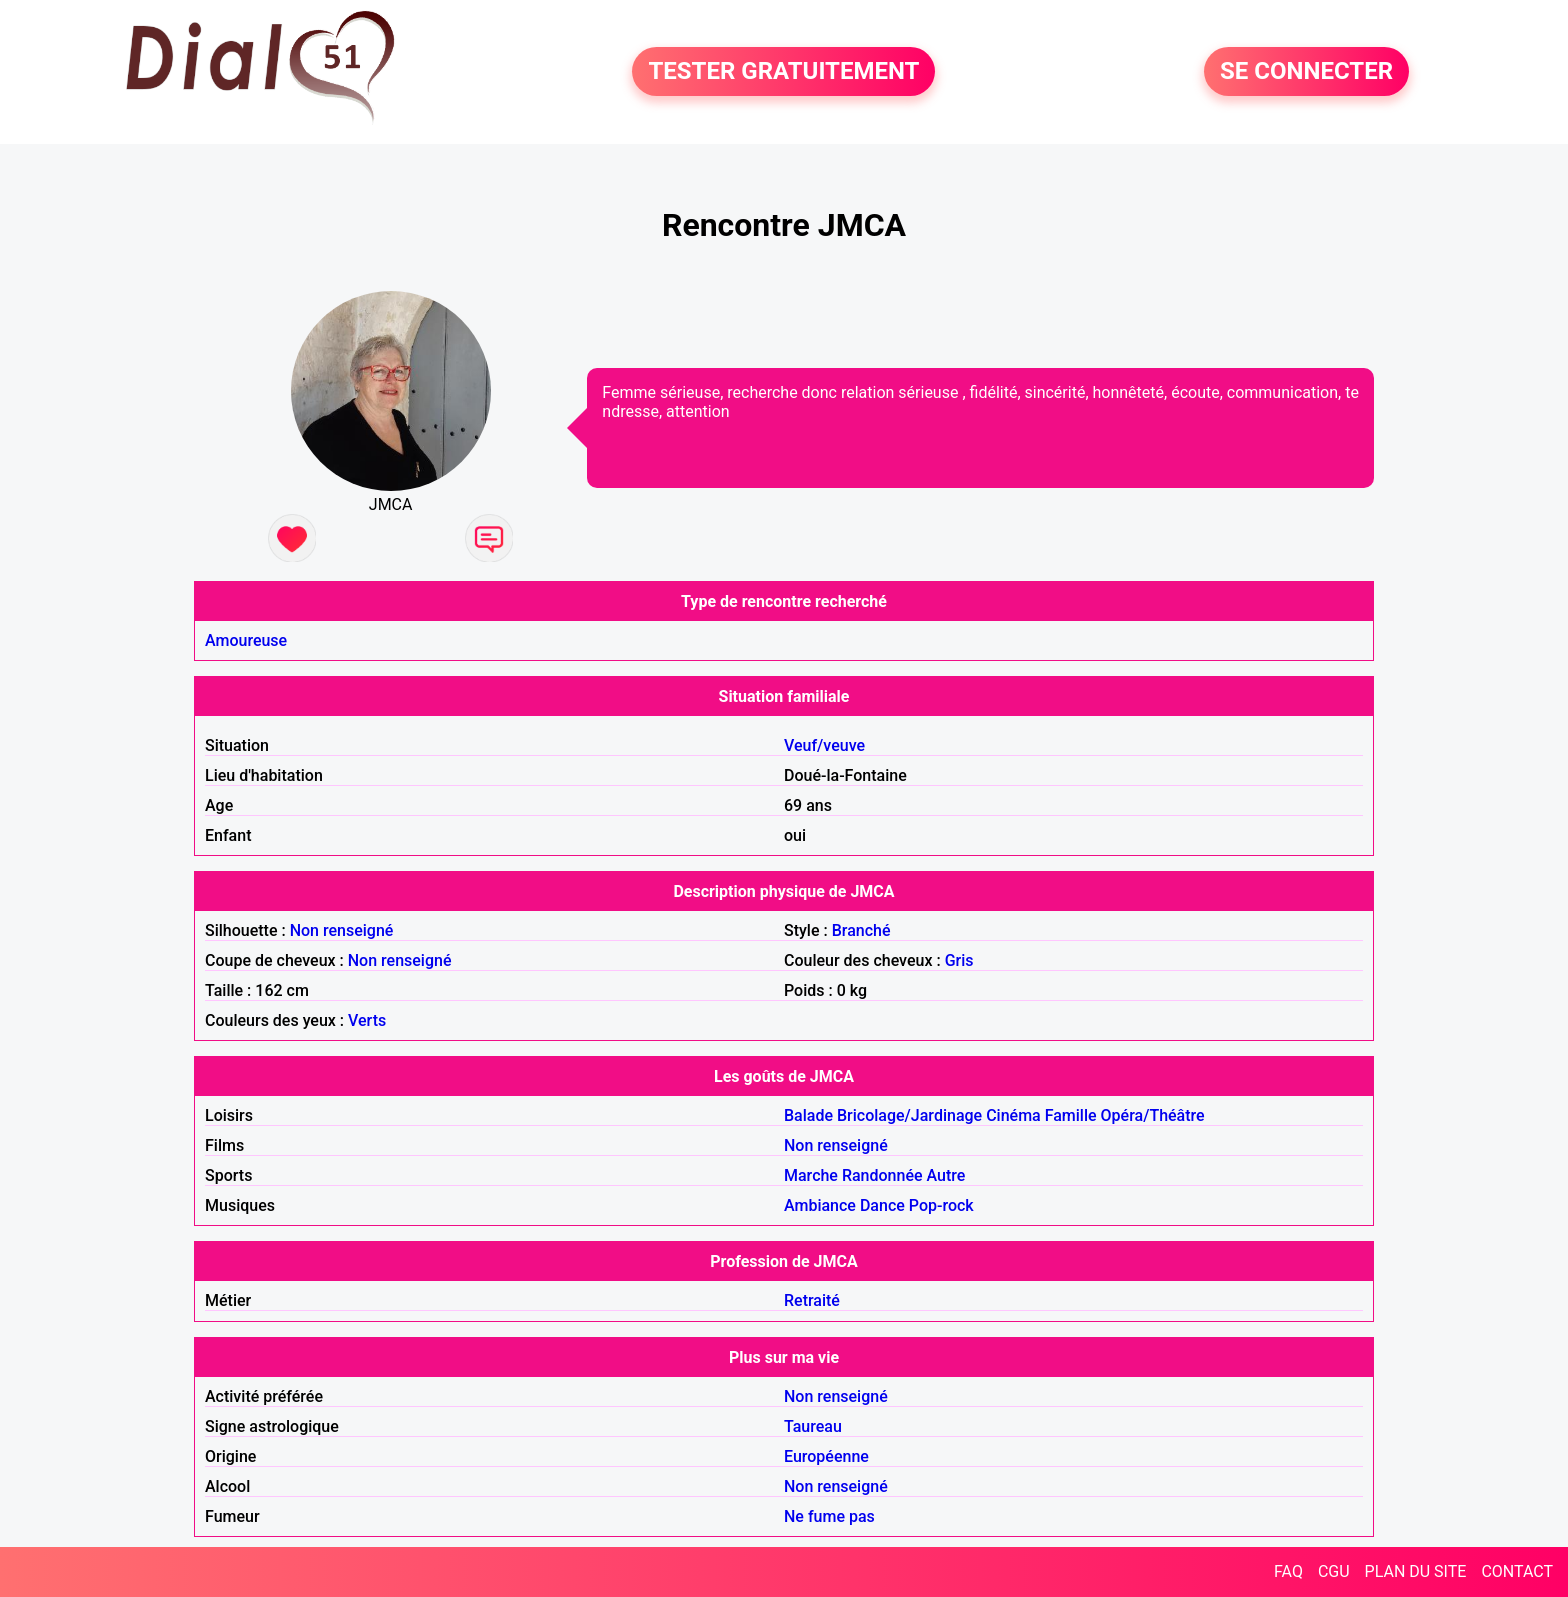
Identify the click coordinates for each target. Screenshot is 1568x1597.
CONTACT (1517, 1571)
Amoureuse (246, 640)
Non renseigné (342, 930)
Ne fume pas (829, 1516)
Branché (861, 930)
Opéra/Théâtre (1153, 1115)
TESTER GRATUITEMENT (783, 72)
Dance (882, 1205)
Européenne (826, 1456)
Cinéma (1013, 1115)
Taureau (813, 1426)
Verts (367, 1020)
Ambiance (820, 1205)
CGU (1334, 1571)
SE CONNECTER (1306, 72)
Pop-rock (941, 1205)
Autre (946, 1175)
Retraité (812, 1300)
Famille (1071, 1115)
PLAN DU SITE (1416, 1571)
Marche (811, 1175)
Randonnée (882, 1175)
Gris (959, 960)
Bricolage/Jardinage (909, 1115)
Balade (808, 1115)
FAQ (1288, 1571)
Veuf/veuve (824, 745)
